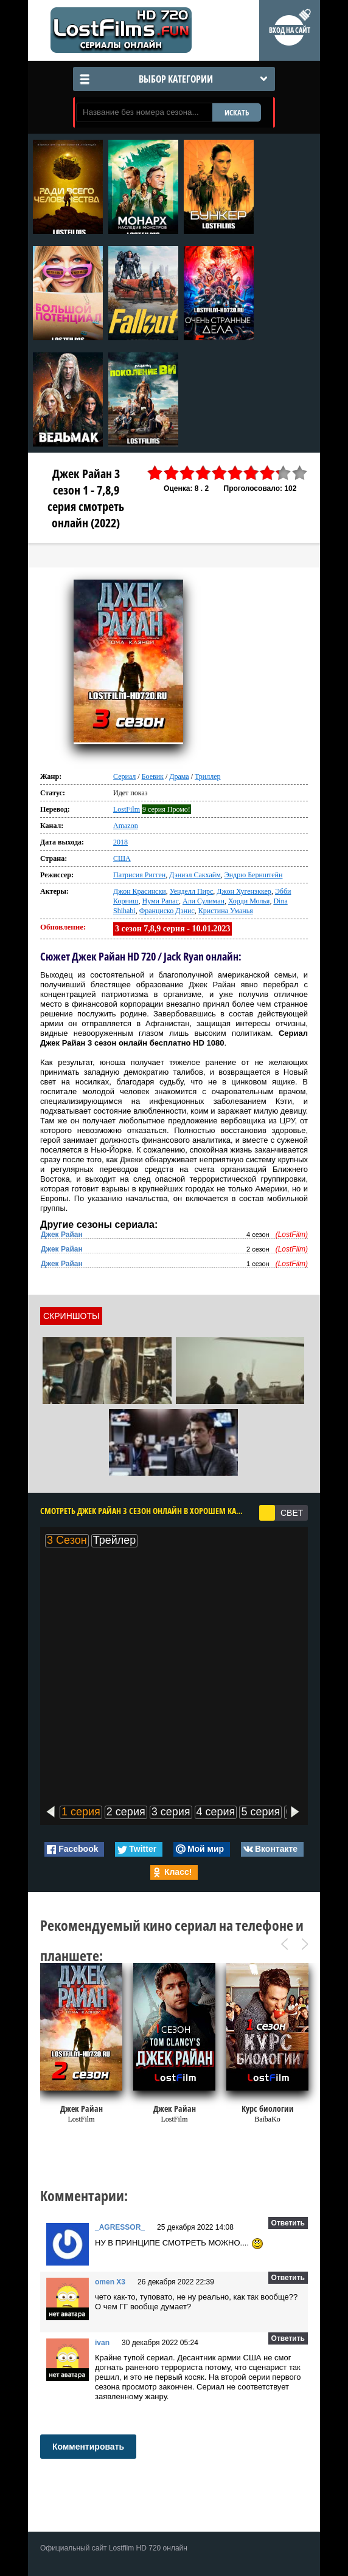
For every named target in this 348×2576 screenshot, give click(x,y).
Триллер (208, 776)
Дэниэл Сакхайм (194, 875)
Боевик (153, 776)
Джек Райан (62, 1234)
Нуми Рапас (160, 901)
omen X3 (110, 2282)
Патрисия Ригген (139, 875)
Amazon (125, 825)
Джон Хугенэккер (244, 891)
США (122, 858)
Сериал (124, 776)
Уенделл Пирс (192, 891)
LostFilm (126, 809)
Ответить (288, 2223)
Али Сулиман (203, 901)
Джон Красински (139, 891)
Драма (179, 776)
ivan (102, 2342)
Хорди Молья (249, 901)
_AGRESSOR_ (120, 2227)
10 (300, 473)
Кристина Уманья (225, 910)
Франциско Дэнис (167, 910)
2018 (120, 842)
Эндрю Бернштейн (253, 875)
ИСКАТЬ (236, 112)
